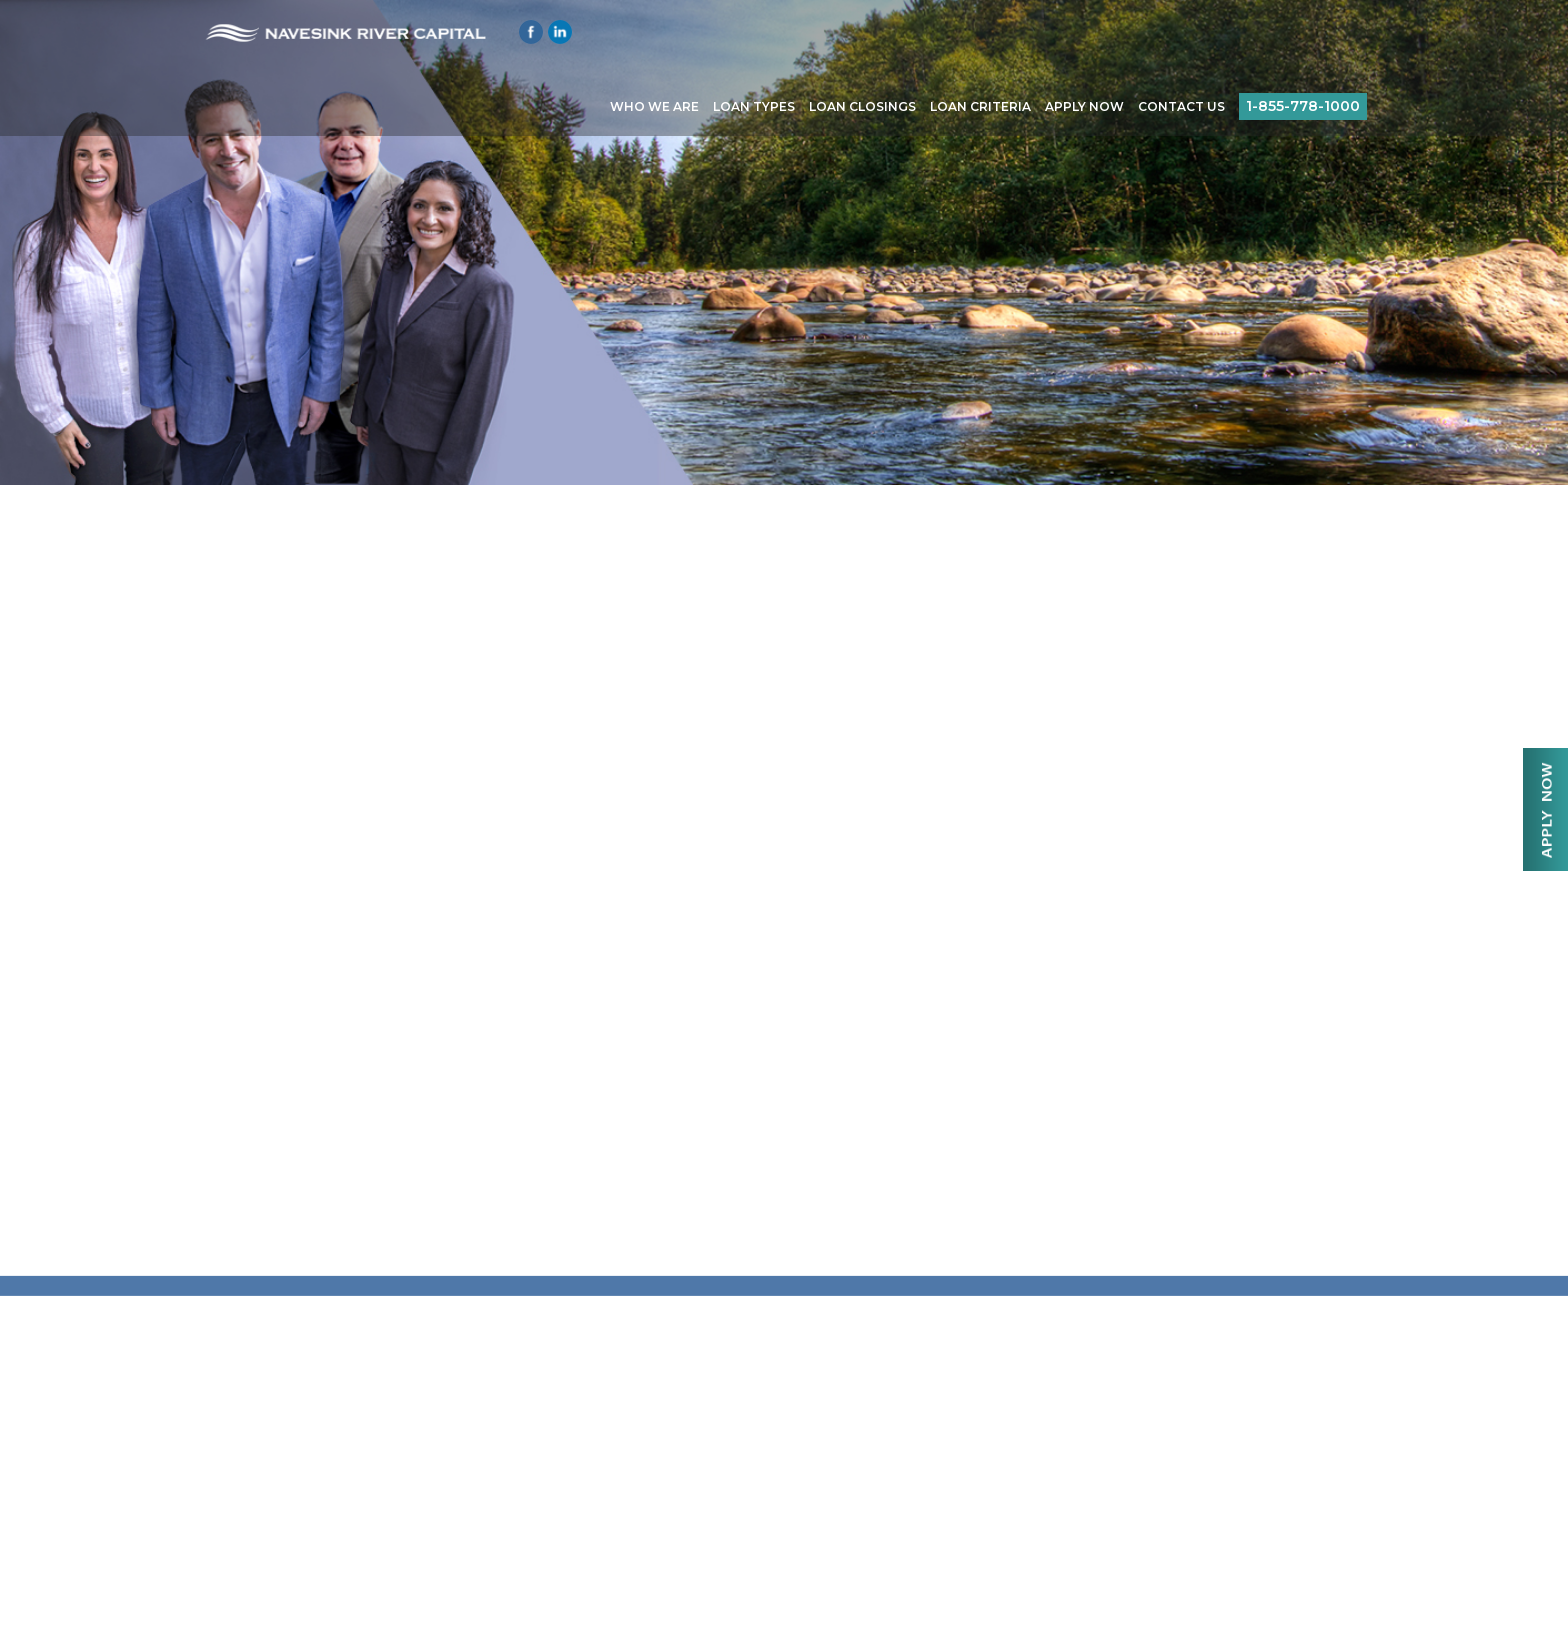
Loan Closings (862, 106)
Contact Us (1181, 106)
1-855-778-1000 (1303, 106)
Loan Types (754, 106)
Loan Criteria (980, 106)
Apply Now (1084, 106)
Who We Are (654, 106)
